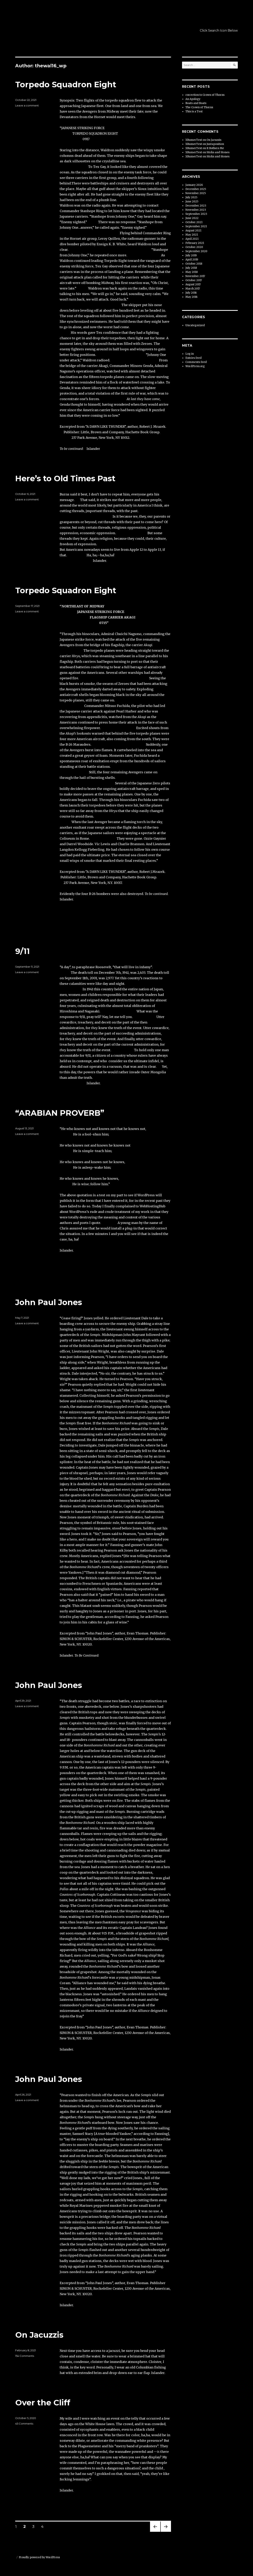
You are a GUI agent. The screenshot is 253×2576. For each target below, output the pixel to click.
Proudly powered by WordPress (39, 2557)
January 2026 (194, 185)
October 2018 (193, 263)
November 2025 (195, 193)
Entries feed (193, 358)
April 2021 (191, 239)
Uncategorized (195, 325)
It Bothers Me (215, 148)
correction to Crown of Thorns (205, 95)
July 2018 (191, 268)
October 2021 (193, 222)
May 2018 (191, 272)
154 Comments (24, 2355)
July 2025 (191, 197)
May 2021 (191, 234)
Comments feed (196, 362)
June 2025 (191, 201)
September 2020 (196, 251)
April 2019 (191, 259)
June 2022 (191, 218)
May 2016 (191, 297)
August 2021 (193, 230)
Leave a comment (27, 105)
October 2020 (194, 247)
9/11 (22, 951)
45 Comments (24, 2423)
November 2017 (195, 276)
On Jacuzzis (39, 2335)
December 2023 (195, 205)
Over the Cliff (42, 2402)
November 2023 (195, 209)
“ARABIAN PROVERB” (59, 1113)
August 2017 (193, 284)
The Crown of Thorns (199, 107)
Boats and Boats (195, 103)
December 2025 (195, 189)
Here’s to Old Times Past (65, 478)
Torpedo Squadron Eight (65, 84)
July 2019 (191, 255)
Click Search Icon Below (219, 30)
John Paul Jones (48, 1302)
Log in (189, 353)
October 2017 (193, 280)
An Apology (192, 99)
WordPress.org (195, 366)
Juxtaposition (215, 144)
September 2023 (196, 214)
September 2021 (196, 226)
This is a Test (194, 111)
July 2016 (191, 292)
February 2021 (194, 243)
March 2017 (192, 288)
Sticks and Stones (218, 152)
